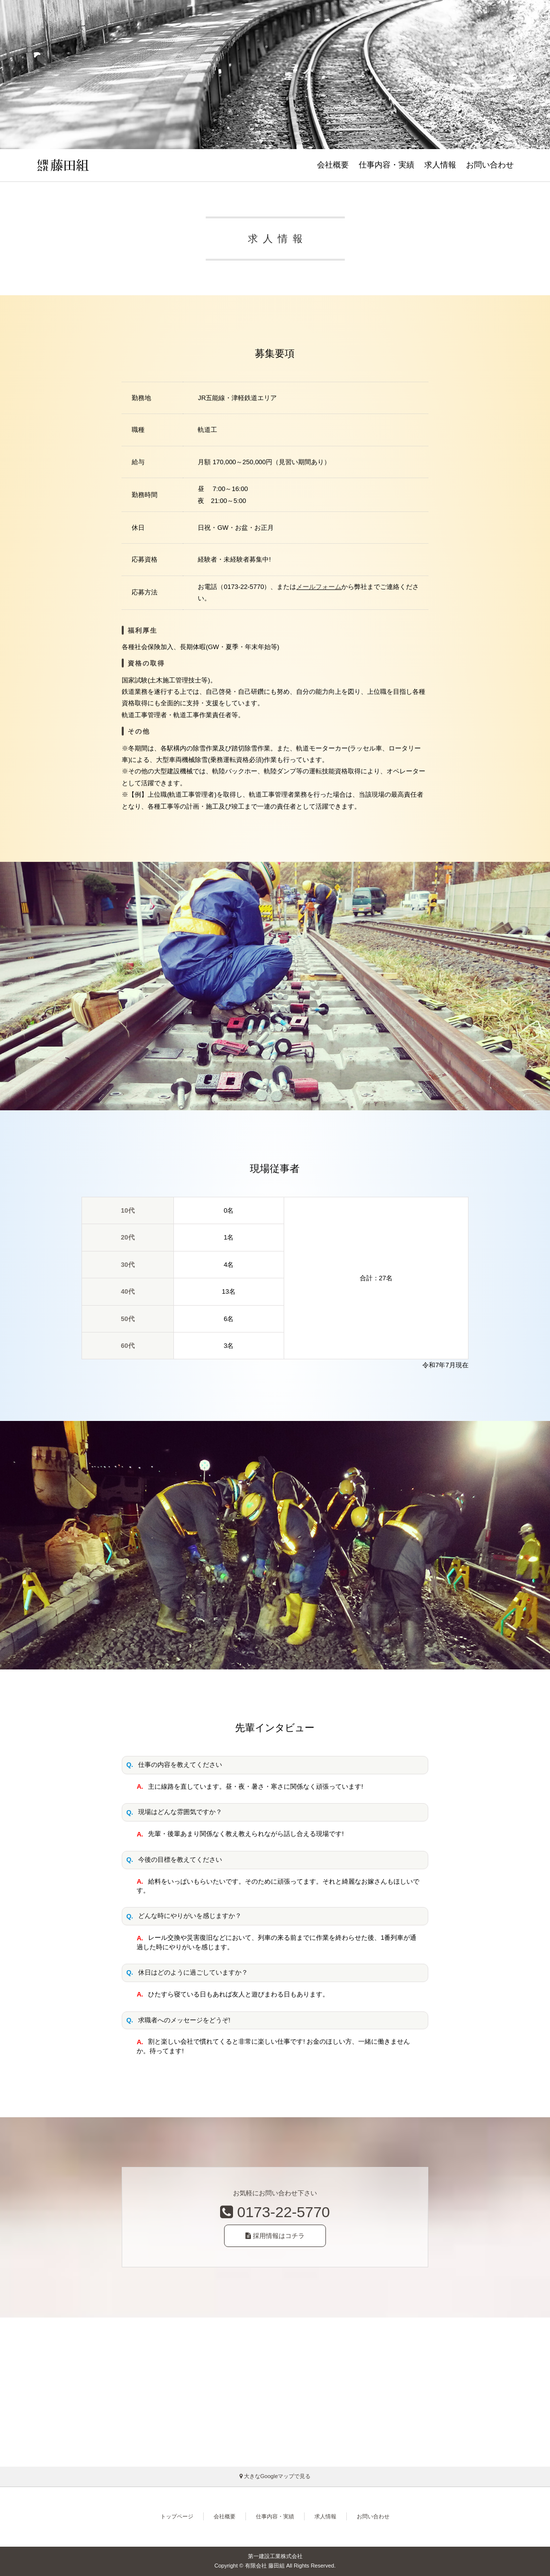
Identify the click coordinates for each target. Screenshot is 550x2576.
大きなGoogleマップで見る (275, 2476)
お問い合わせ (490, 165)
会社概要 (333, 165)
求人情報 (440, 165)
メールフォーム (318, 586)
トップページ (176, 2516)
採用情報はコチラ (275, 2236)
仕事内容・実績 (386, 165)
